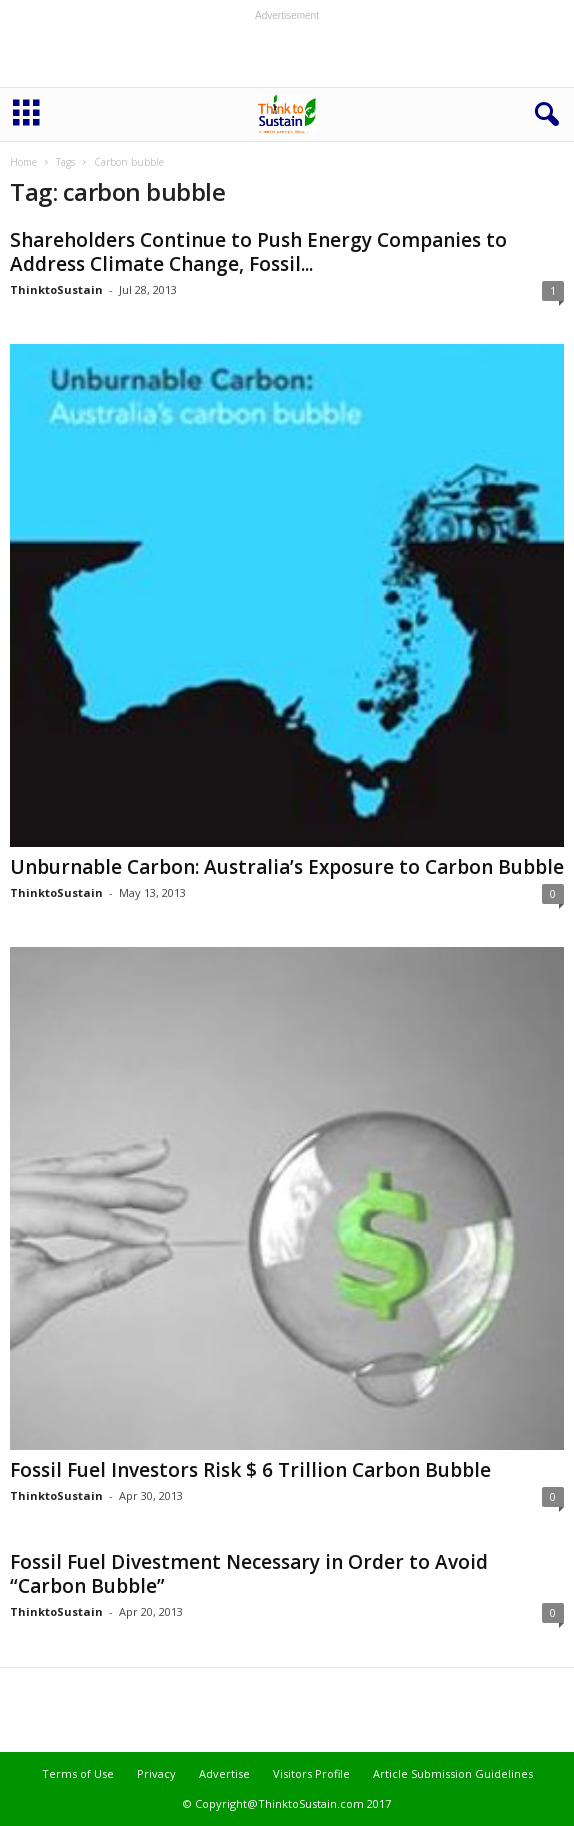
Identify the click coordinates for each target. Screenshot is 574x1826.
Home (23, 162)
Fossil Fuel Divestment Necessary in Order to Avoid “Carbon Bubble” (249, 1574)
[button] (543, 115)
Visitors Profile (311, 1773)
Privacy (156, 1773)
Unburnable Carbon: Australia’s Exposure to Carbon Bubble (287, 867)
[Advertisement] (287, 54)
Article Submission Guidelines (453, 1773)
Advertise (224, 1773)
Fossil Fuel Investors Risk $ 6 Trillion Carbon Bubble (250, 1470)
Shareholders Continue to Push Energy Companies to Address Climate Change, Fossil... (258, 252)
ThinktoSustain (56, 289)
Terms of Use (78, 1773)
